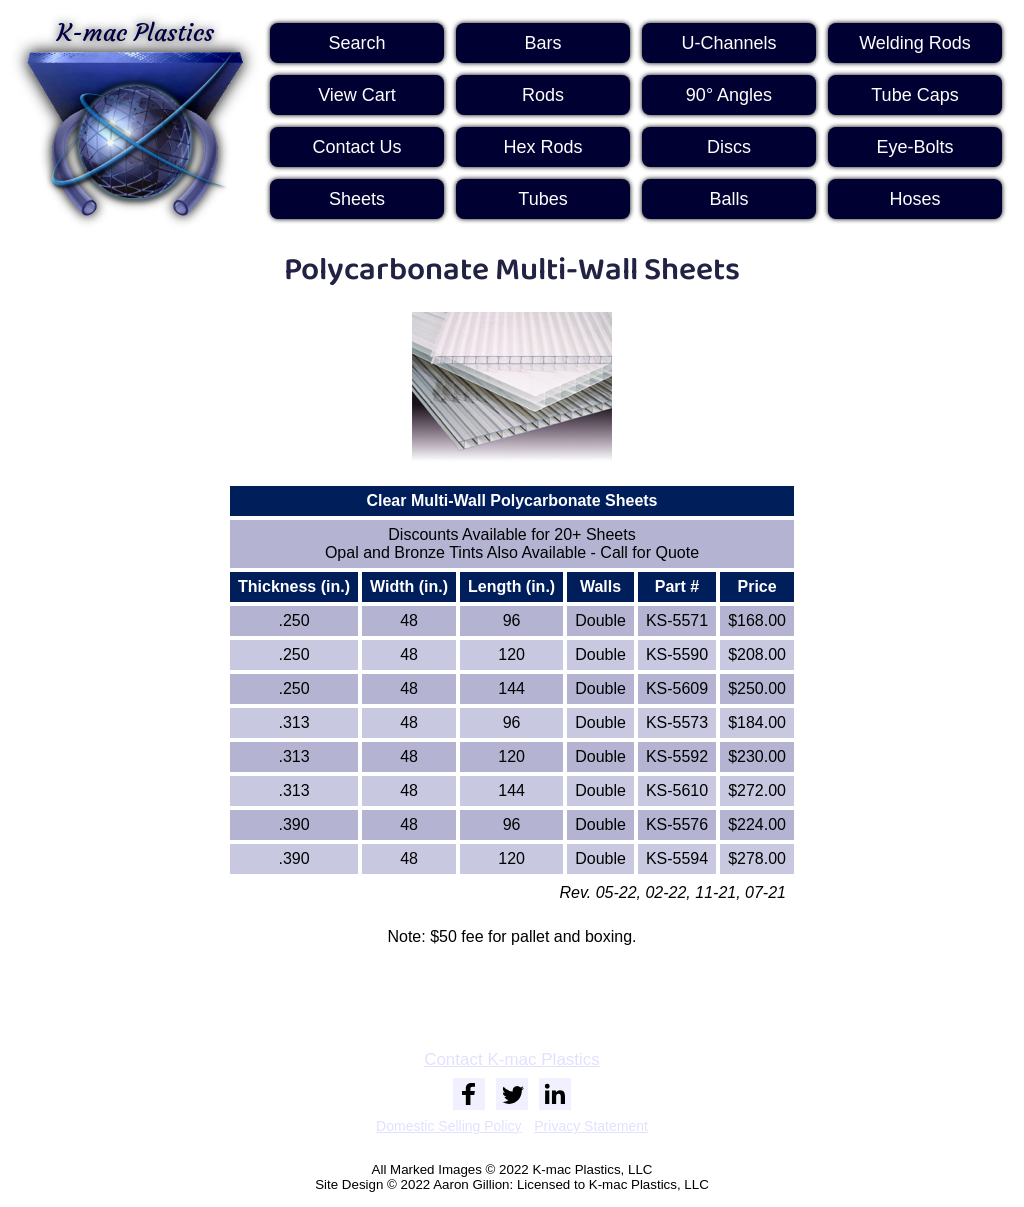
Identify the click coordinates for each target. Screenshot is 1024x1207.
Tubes (542, 199)
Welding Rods (915, 43)
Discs (729, 147)
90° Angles (729, 95)
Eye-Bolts (914, 147)
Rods (543, 95)
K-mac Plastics (135, 118)
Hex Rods (542, 147)
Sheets (357, 199)
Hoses (914, 199)
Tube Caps (914, 95)
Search (356, 43)
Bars (542, 43)
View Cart (357, 95)
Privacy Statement (591, 1126)
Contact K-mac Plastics (512, 1059)
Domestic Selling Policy (449, 1126)
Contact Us (356, 147)
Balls (728, 199)
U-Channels (728, 43)
